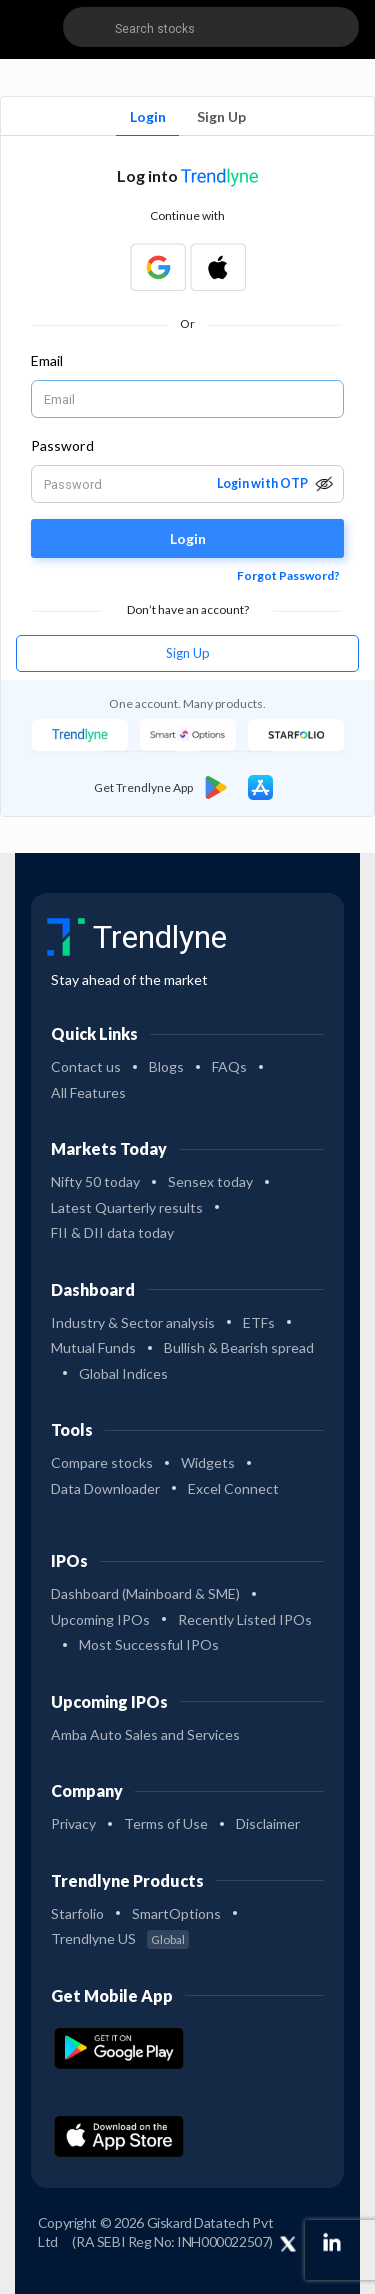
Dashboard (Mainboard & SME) (145, 1593)
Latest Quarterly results (127, 1207)
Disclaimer (268, 1823)
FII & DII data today (112, 1232)
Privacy (73, 1823)
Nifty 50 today (95, 1181)
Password (62, 445)
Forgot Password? (288, 575)
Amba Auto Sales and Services (145, 1734)
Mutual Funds (93, 1347)
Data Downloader (105, 1488)
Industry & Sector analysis (133, 1322)
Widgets (208, 1462)
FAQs (229, 1066)
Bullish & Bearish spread (239, 1347)
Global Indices (123, 1373)
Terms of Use (166, 1823)
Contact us (86, 1066)
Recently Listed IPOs (245, 1619)
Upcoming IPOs (100, 1619)
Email (47, 360)
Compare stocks (102, 1462)
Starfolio (77, 1913)
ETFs (259, 1322)
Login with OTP (262, 483)
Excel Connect (233, 1488)
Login (148, 116)
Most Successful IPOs (149, 1644)
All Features (88, 1092)
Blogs (166, 1066)
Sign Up (221, 116)
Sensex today (210, 1181)
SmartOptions (176, 1913)
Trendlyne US (120, 1938)
